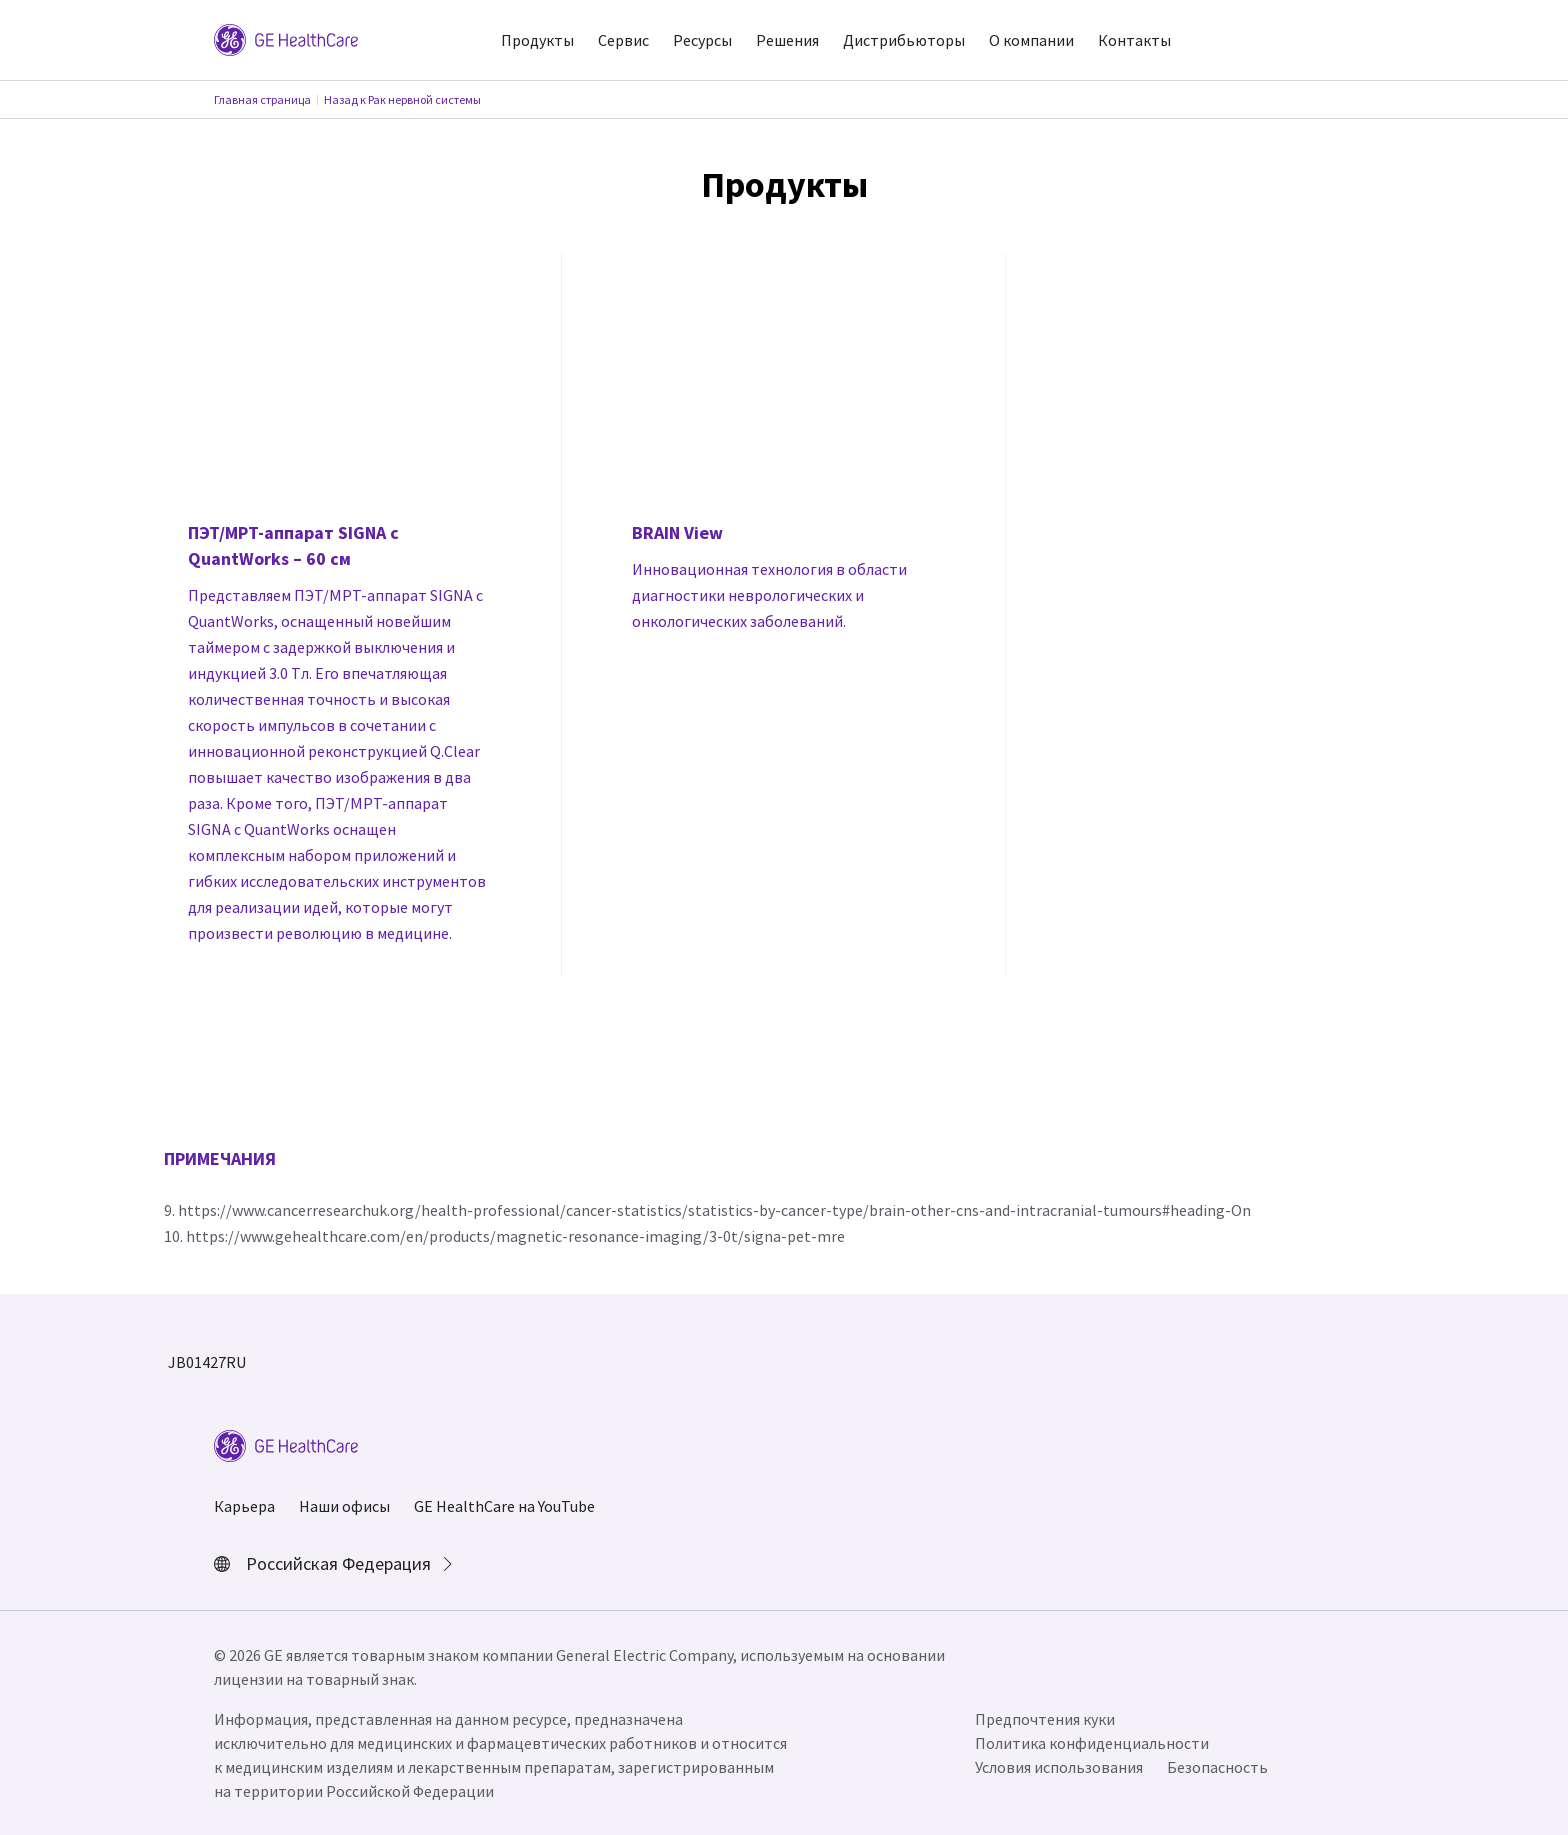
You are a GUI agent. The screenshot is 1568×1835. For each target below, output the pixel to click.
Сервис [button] (623, 40)
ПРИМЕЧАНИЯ (220, 1158)
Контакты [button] (1134, 40)
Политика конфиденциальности (1092, 1743)
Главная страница (262, 99)
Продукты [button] (537, 40)
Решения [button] (787, 40)
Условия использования (1059, 1767)
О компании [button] (1031, 40)
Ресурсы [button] (702, 40)
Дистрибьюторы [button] (904, 40)
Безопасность (1217, 1767)
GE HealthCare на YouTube (504, 1506)
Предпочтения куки (1045, 1719)
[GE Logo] (286, 38)
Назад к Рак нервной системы (402, 99)
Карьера (244, 1506)
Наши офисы (344, 1506)
